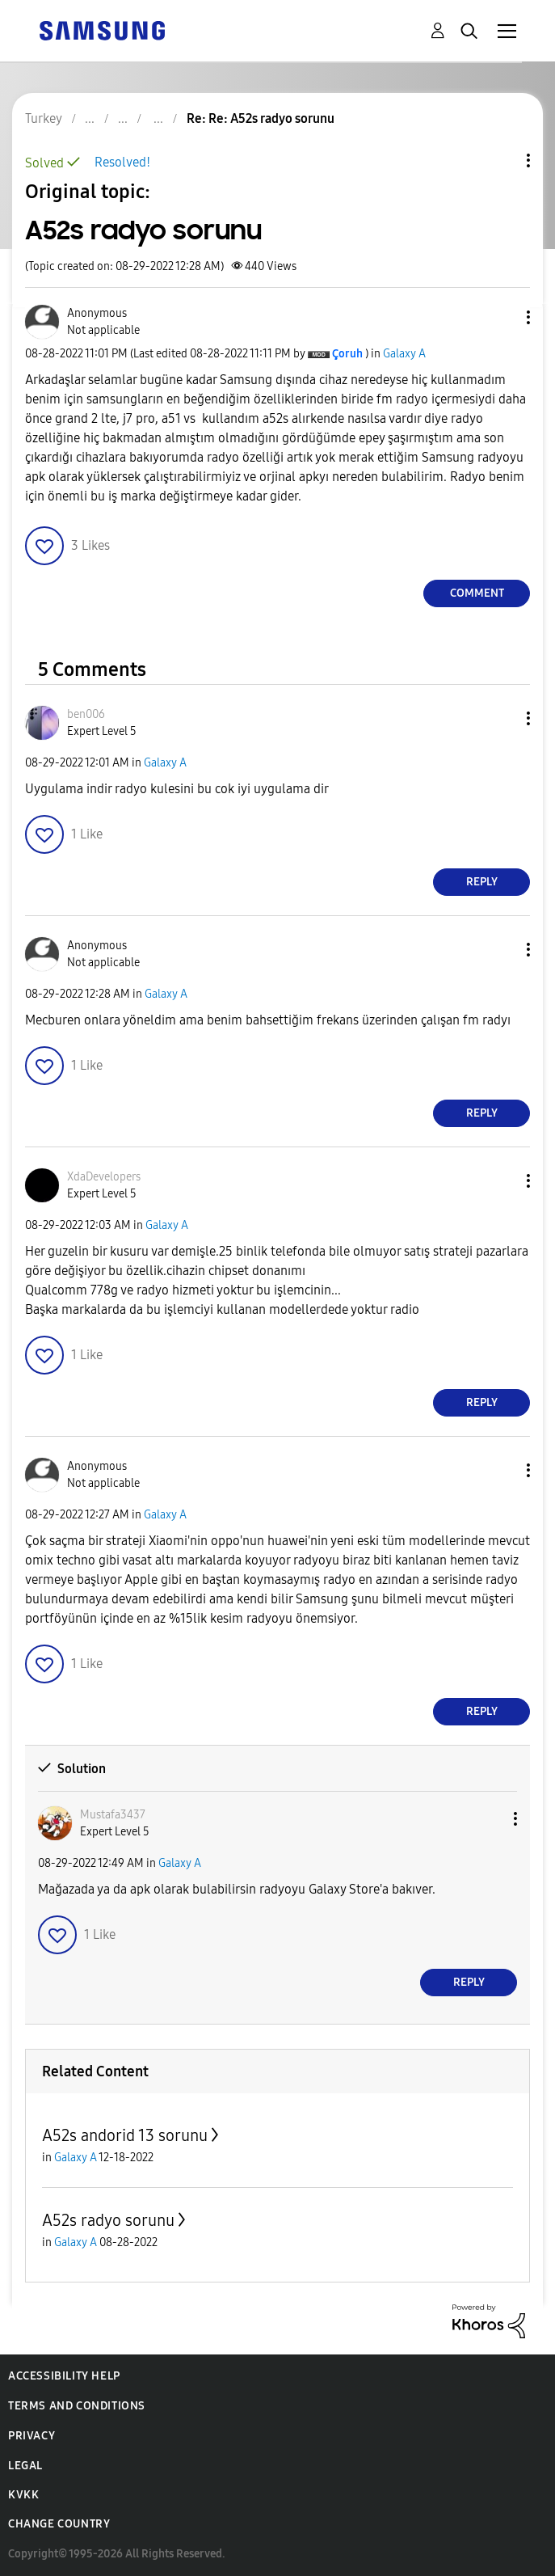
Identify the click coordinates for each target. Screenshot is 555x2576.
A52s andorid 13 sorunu (125, 2135)
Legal (25, 2466)
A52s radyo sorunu (108, 2220)
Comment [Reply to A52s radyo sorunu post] (477, 593)
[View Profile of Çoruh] (347, 354)
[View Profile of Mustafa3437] (112, 1815)
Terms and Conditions (76, 2406)
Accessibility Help (64, 2376)
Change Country (59, 2524)
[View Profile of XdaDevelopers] (104, 1177)
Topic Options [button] (501, 160)
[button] (502, 317)
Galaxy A (404, 354)
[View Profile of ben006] (86, 714)
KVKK (23, 2495)
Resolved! (122, 162)
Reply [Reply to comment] (482, 882)
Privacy (31, 2436)
